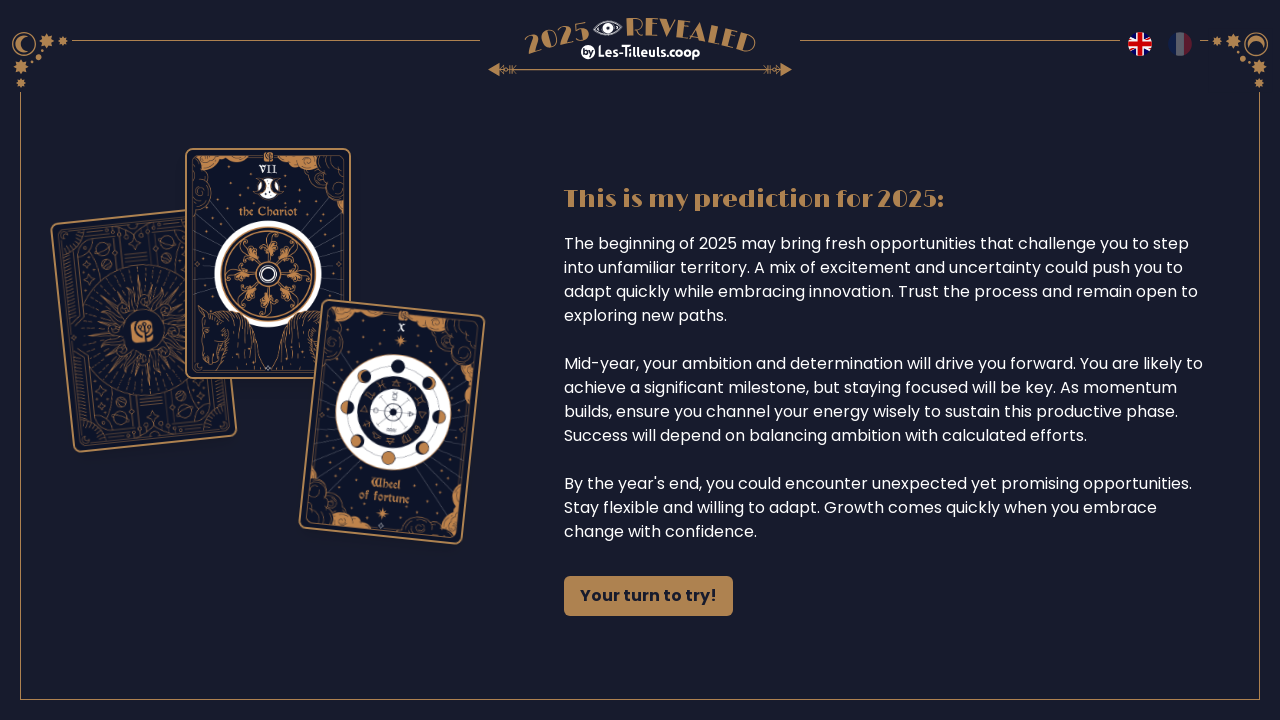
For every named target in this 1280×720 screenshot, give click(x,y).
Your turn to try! (648, 595)
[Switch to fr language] (1180, 44)
